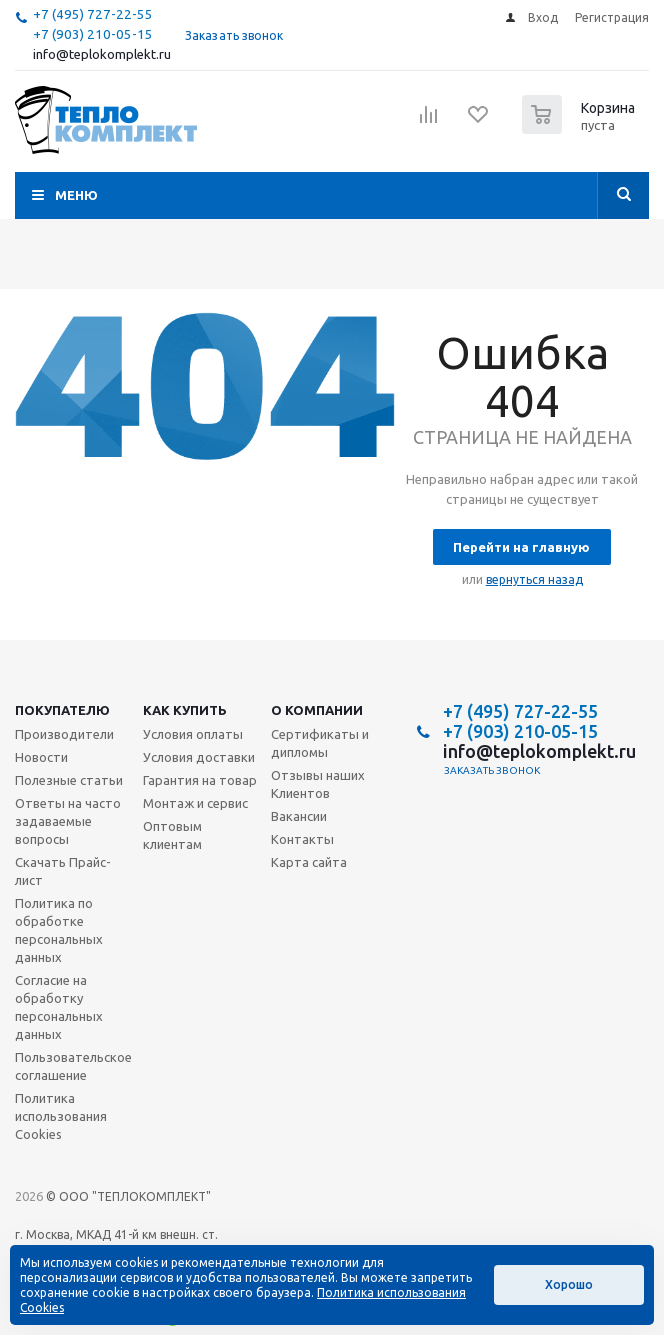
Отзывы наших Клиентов (318, 784)
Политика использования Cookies (61, 1116)
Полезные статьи (69, 780)
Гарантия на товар (200, 780)
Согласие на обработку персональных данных (59, 1007)
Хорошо (569, 1284)
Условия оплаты (193, 734)
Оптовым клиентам (172, 835)
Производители (64, 734)
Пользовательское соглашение (73, 1066)
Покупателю (62, 710)
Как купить (185, 710)
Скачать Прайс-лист (63, 871)
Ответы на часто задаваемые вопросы (68, 821)
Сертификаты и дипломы (320, 743)
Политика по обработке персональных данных (59, 930)
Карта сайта (309, 862)
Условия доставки (199, 757)
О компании (317, 710)
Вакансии (299, 816)
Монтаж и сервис (195, 803)
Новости (41, 757)
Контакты (302, 839)
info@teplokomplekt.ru (102, 54)
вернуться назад (534, 579)
